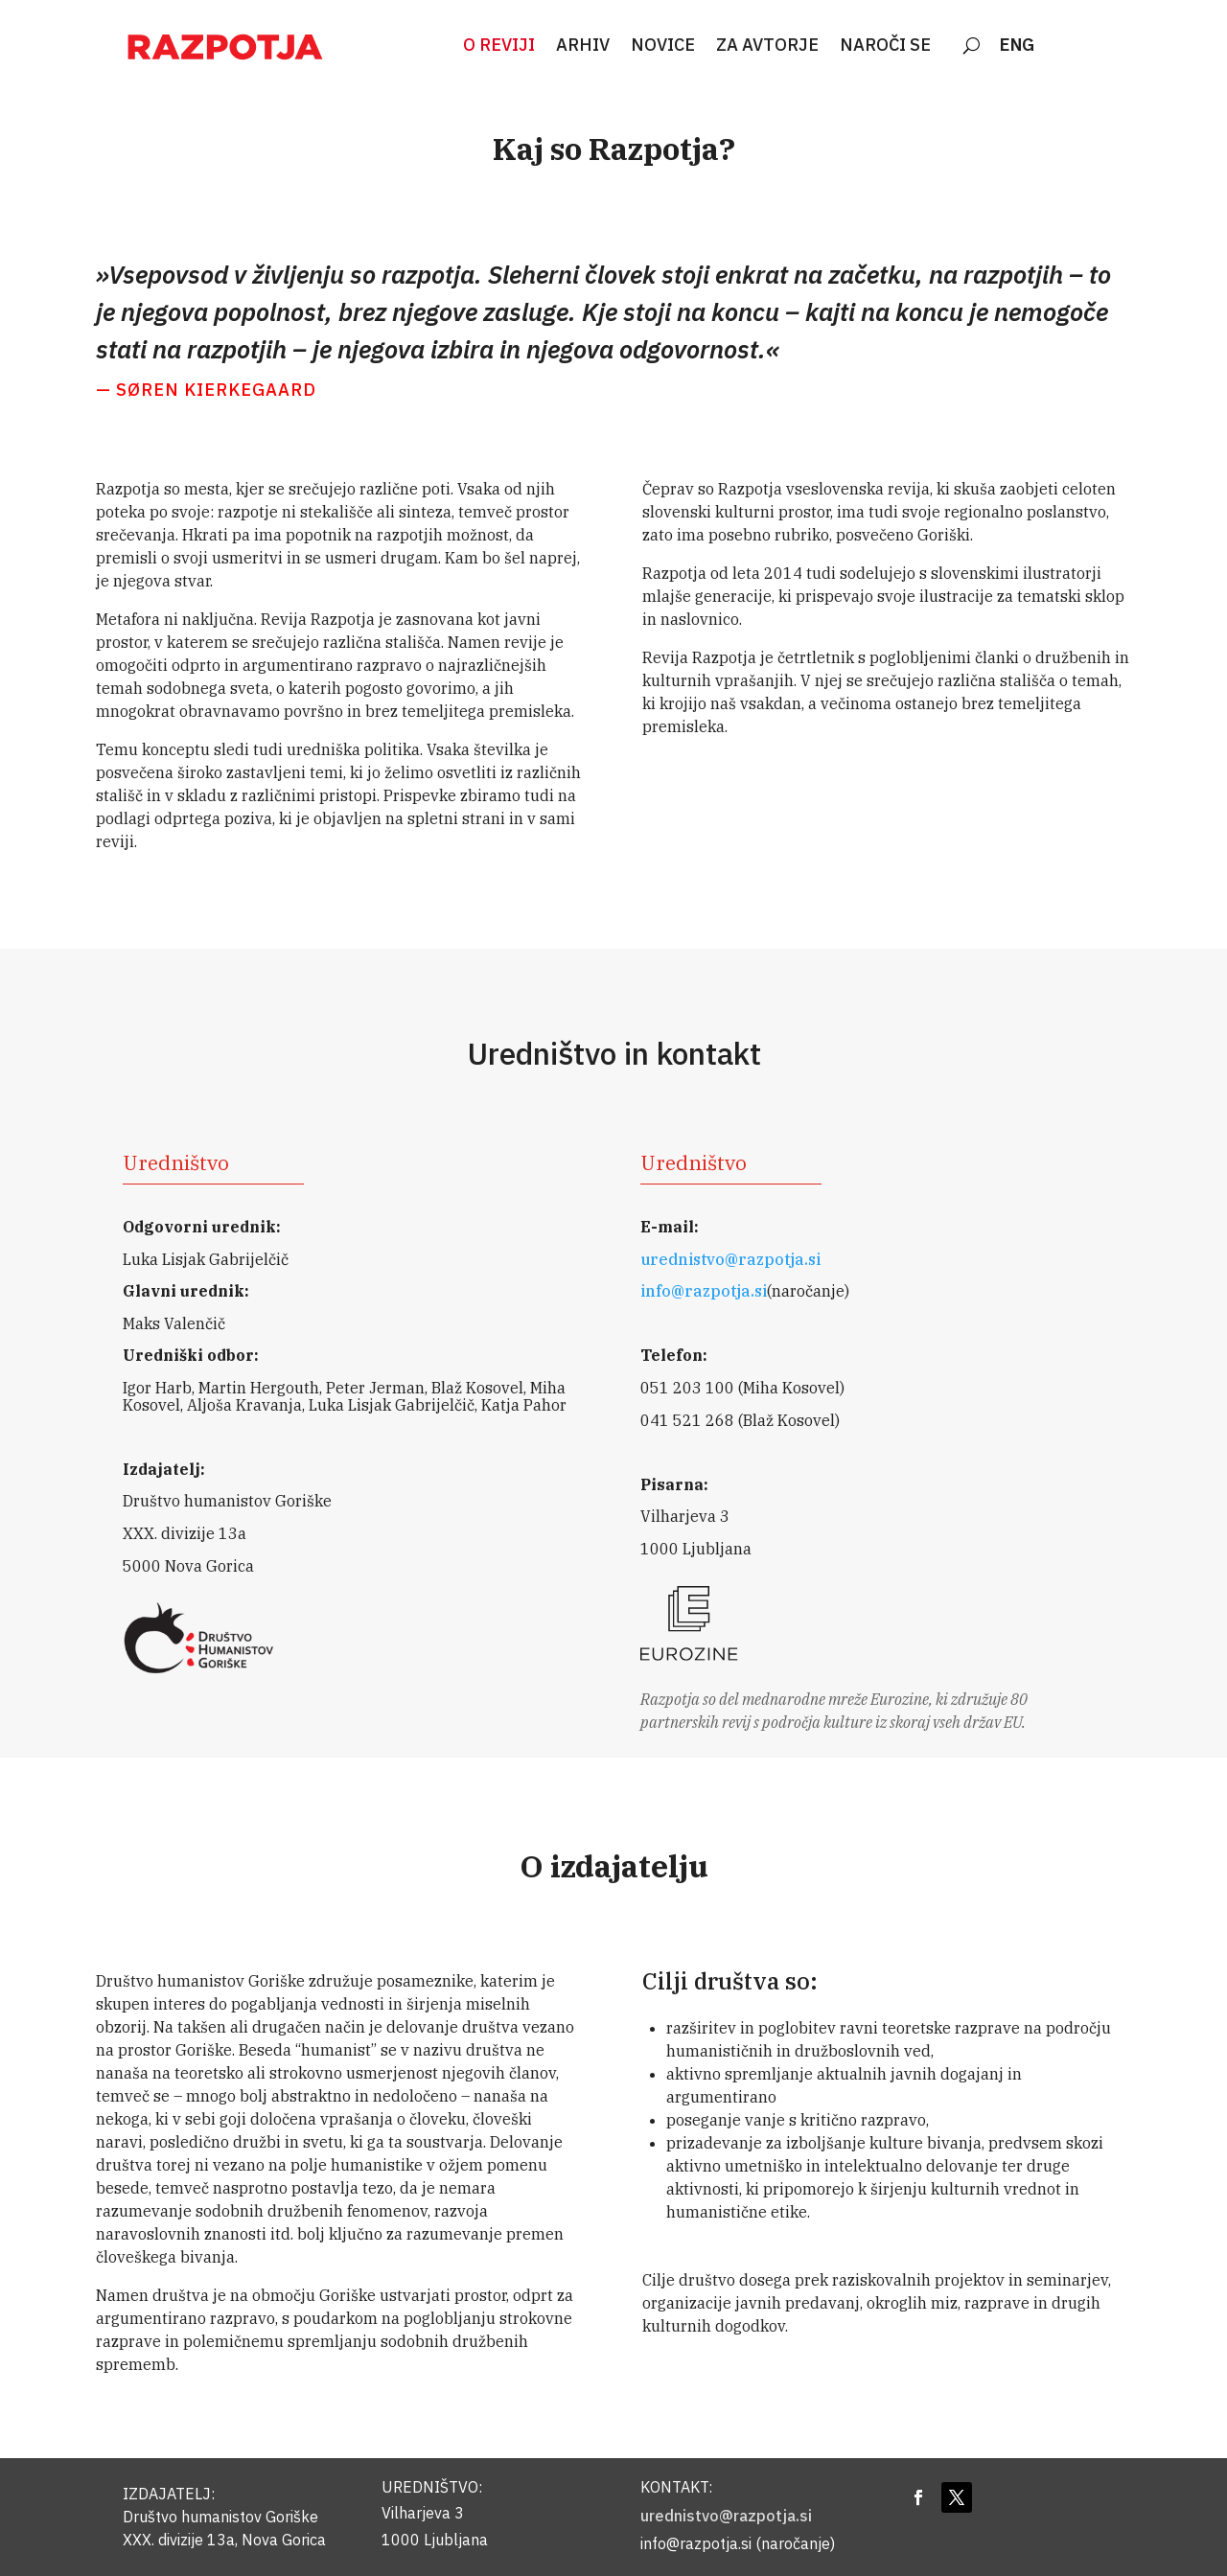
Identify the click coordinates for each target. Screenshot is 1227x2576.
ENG (1017, 46)
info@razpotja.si (703, 1290)
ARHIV (583, 46)
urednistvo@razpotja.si (730, 1259)
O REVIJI (499, 46)
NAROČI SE (885, 46)
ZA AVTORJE (767, 46)
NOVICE (663, 46)
